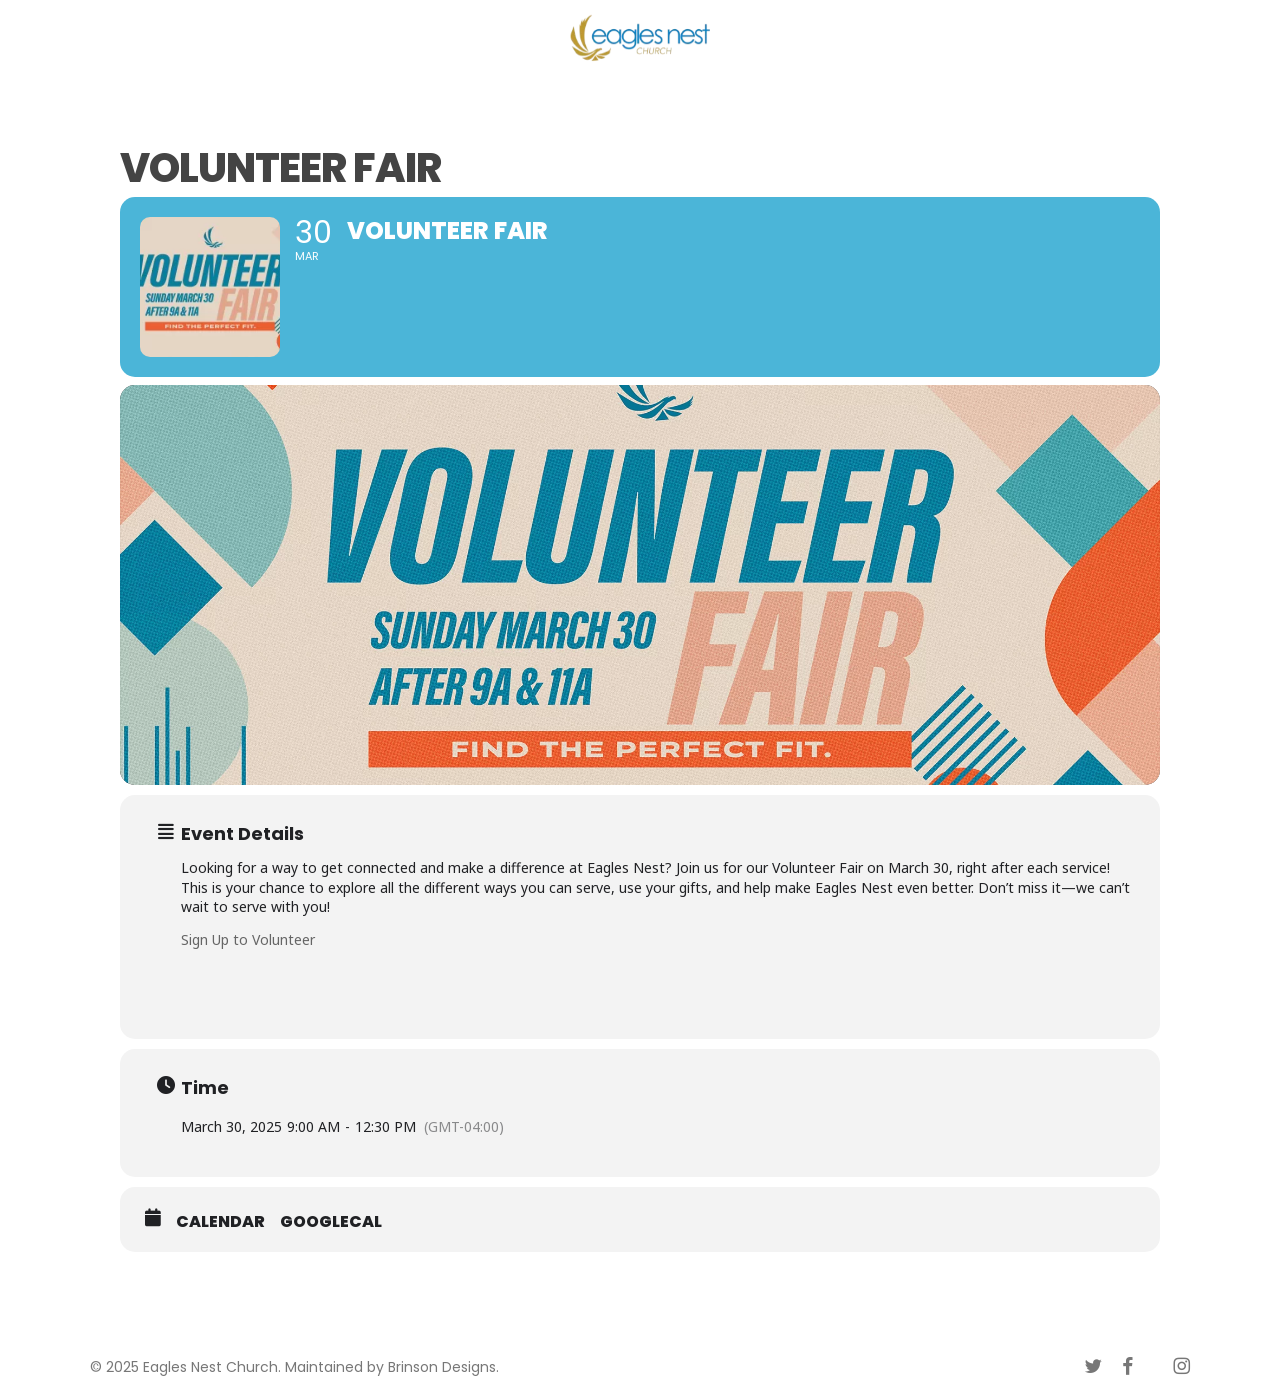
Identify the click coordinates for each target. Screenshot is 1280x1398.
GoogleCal (331, 1222)
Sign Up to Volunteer (248, 939)
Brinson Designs (442, 1367)
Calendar (220, 1222)
